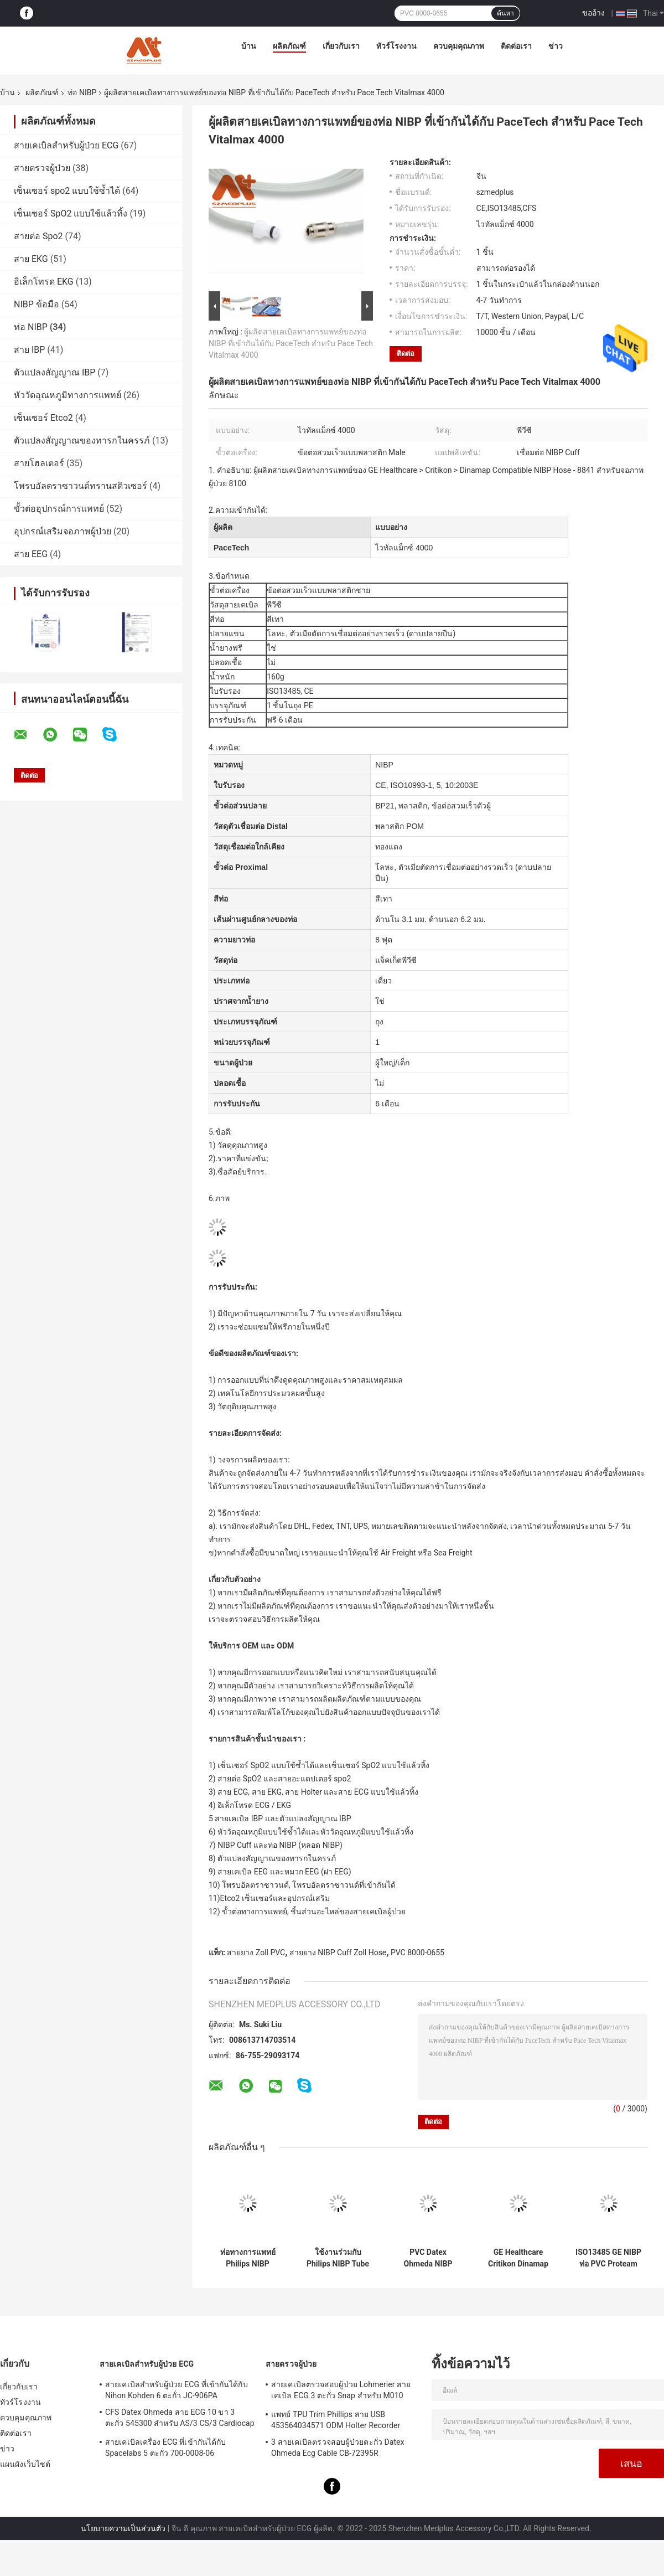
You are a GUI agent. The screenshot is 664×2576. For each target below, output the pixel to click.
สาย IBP (29, 349)
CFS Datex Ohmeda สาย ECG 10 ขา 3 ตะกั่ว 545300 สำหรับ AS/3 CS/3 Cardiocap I (180, 2419)
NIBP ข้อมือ (36, 304)
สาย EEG (31, 554)
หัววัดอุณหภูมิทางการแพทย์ (67, 395)
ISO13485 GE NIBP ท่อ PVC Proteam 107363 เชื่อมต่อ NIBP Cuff (608, 2258)
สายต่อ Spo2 (38, 236)
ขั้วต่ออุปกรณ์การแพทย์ (59, 508)
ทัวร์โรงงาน (396, 46)
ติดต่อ (405, 353)
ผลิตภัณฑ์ (289, 46)
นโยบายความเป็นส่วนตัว (123, 2528)
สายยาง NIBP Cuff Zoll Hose (337, 1952)
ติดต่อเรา (516, 46)
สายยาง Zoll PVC (256, 1952)
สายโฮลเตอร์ (39, 463)
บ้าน (248, 46)
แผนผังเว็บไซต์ (25, 2464)
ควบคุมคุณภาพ (458, 46)
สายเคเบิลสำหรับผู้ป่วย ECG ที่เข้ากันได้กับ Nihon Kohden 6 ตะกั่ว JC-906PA (176, 2390)
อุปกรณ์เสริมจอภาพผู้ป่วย (62, 531)
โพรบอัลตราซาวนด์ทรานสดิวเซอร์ (80, 486)
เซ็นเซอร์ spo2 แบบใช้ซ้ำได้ (67, 191)
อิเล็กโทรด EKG (44, 281)
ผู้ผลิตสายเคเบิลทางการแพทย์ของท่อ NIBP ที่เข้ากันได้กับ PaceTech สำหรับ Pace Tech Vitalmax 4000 (291, 343)
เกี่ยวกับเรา (341, 46)
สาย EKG (31, 259)
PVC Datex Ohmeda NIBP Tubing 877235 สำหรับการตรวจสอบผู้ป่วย (428, 2258)
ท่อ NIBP (82, 92)
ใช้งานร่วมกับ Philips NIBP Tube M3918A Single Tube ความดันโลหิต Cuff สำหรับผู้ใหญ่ (338, 2258)
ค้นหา (505, 13)
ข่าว (555, 46)
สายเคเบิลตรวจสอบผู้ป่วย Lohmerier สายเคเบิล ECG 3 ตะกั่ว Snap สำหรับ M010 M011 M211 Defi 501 (341, 2391)
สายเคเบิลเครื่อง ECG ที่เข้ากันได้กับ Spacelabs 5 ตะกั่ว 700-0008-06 (165, 2447)
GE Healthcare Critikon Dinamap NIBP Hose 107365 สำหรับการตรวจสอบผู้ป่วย (518, 2258)
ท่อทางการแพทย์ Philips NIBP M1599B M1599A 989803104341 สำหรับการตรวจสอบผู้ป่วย (247, 2258)
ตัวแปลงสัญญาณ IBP (54, 372)
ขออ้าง (593, 12)
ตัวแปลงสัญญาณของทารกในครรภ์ (82, 440)
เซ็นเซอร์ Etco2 (43, 418)
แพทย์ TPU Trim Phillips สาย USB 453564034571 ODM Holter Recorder (335, 2420)
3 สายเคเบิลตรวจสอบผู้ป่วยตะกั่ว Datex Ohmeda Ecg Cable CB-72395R (337, 2447)
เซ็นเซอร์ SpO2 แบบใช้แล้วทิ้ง (70, 213)
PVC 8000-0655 (417, 1952)
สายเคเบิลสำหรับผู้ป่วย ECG (66, 145)
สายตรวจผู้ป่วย (42, 168)
